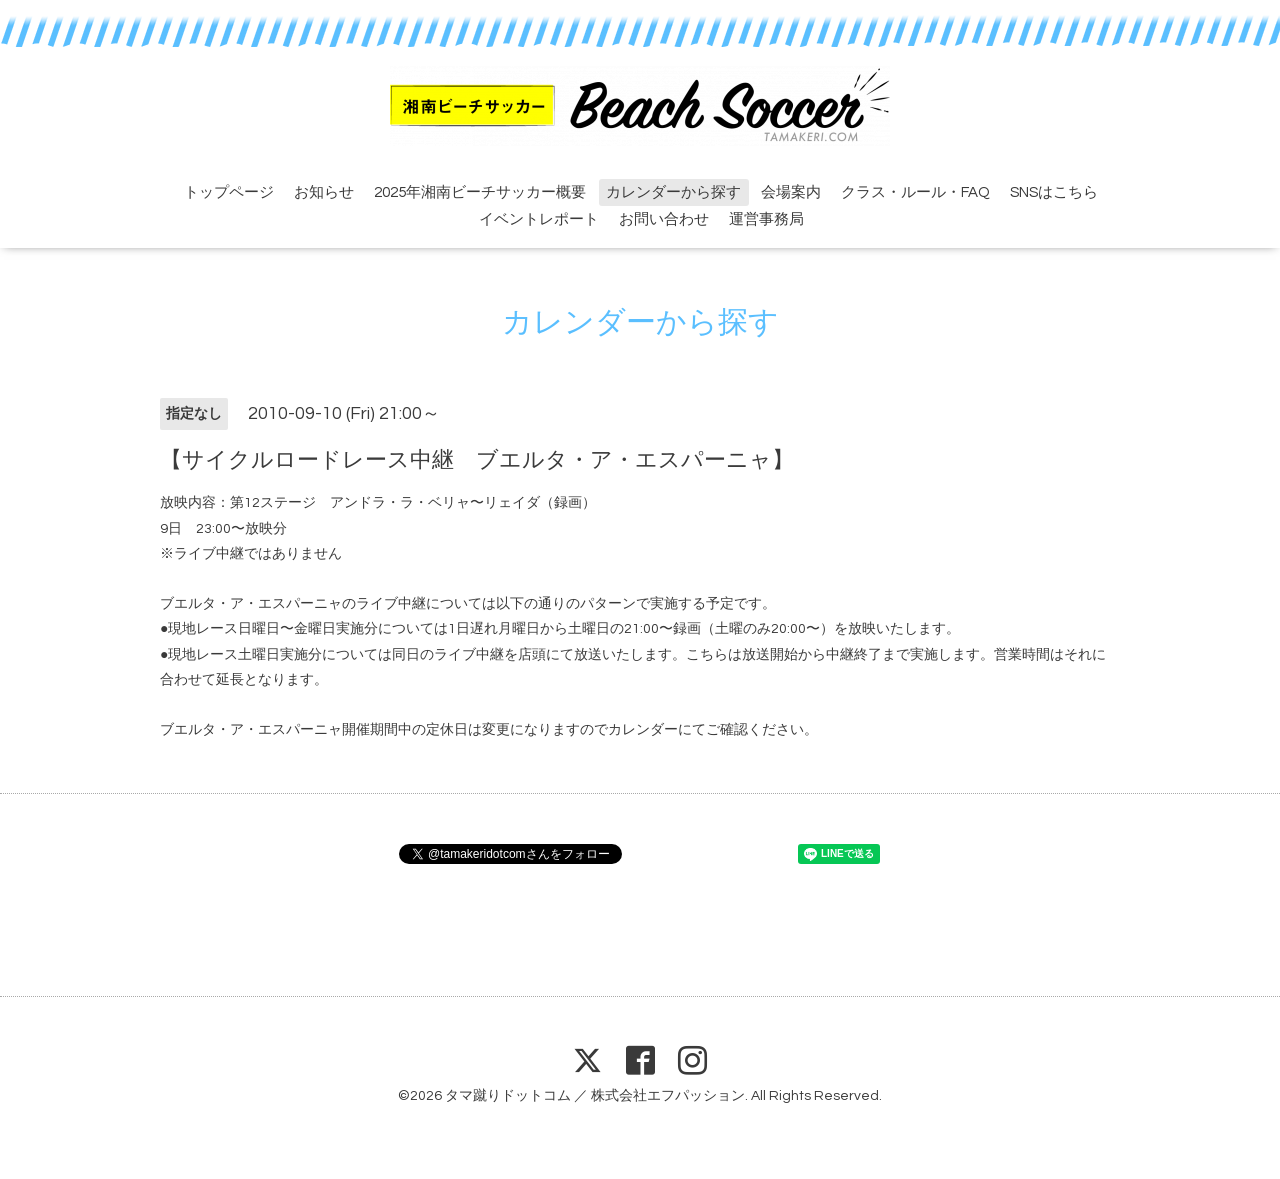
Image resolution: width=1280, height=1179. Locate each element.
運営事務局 (766, 219)
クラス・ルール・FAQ (915, 192)
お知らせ (324, 192)
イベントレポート (539, 219)
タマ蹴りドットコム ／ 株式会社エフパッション (595, 1096)
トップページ (229, 192)
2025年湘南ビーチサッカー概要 (480, 192)
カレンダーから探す (673, 192)
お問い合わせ (664, 219)
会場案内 (791, 192)
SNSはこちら (1054, 192)
